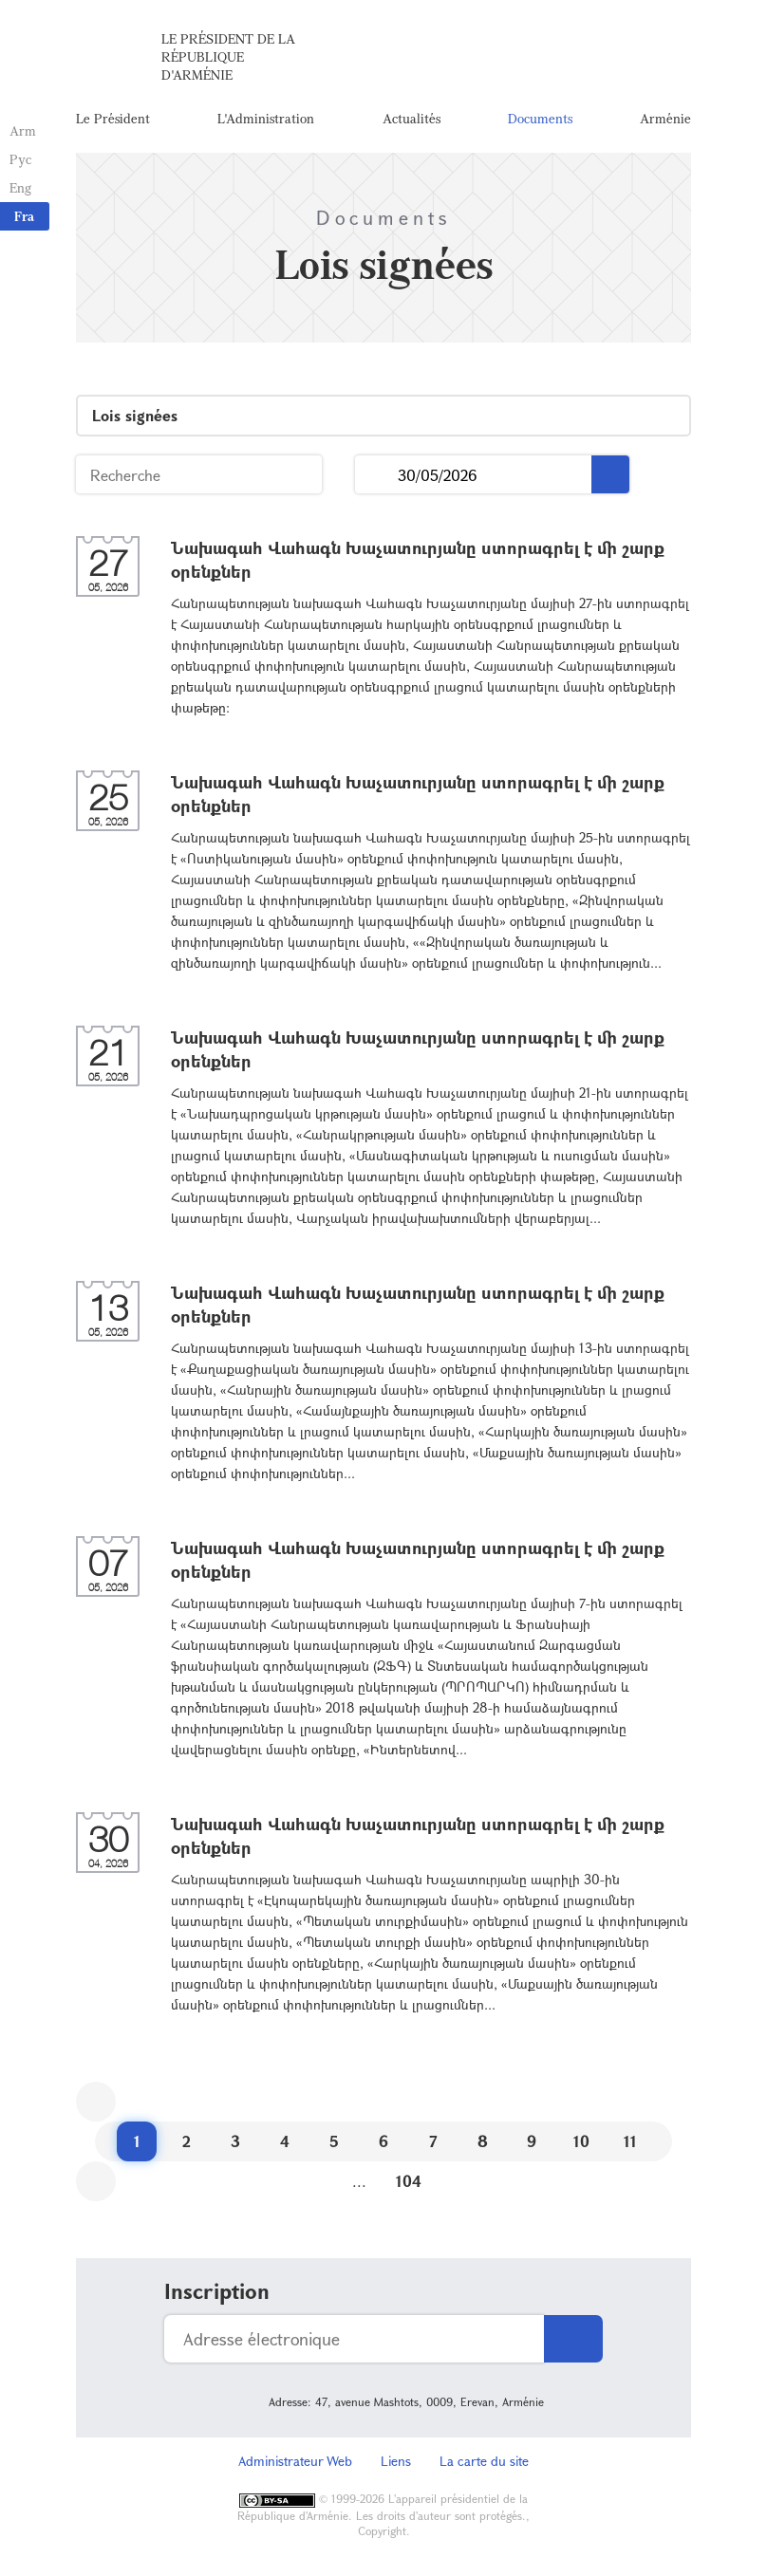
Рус (20, 159)
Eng (20, 187)
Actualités (411, 118)
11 (630, 2141)
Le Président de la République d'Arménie (228, 56)
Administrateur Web (295, 2461)
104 (408, 2181)
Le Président (113, 118)
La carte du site (484, 2461)
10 (581, 2141)
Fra (24, 216)
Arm (22, 130)
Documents (540, 118)
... (376, 475)
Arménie (665, 118)
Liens (396, 2461)
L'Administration (265, 118)
